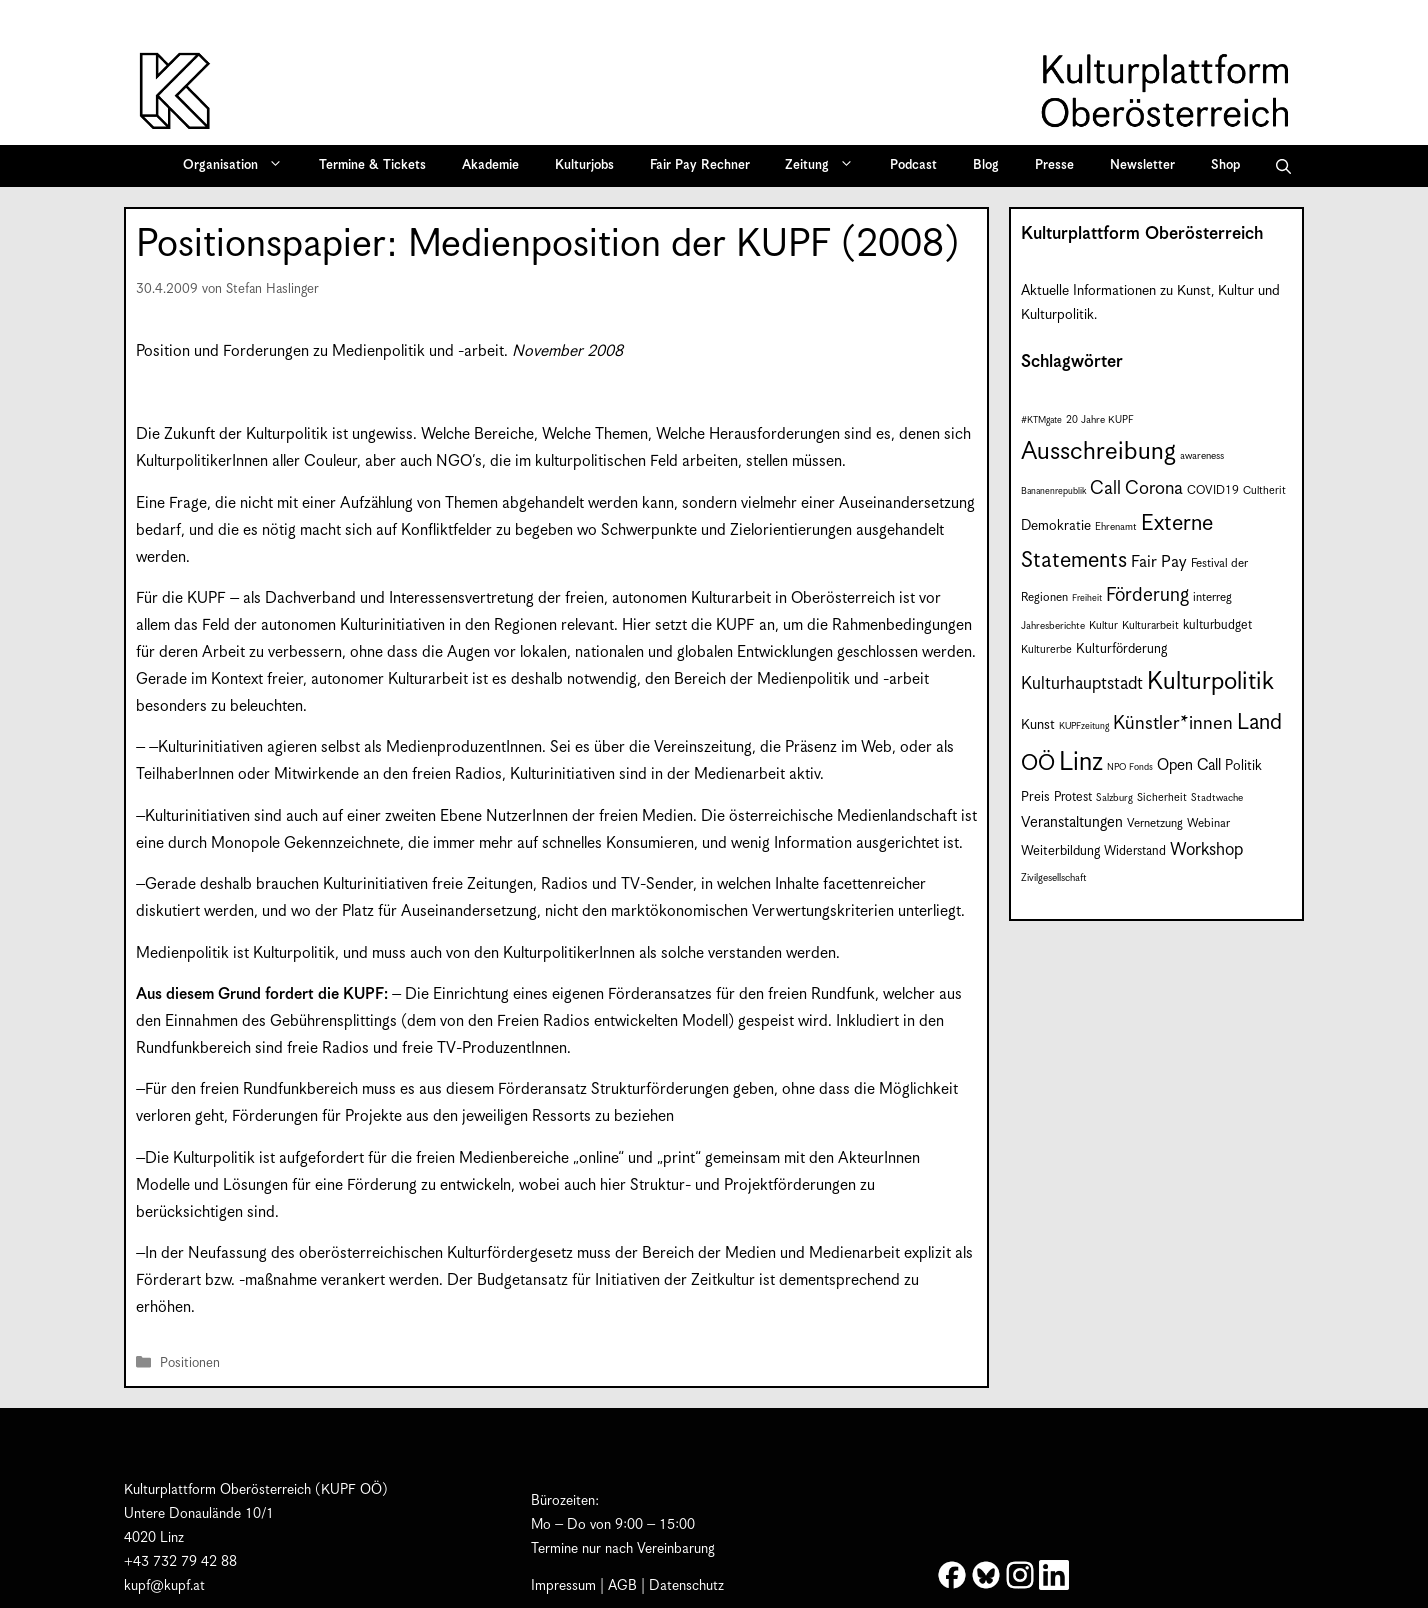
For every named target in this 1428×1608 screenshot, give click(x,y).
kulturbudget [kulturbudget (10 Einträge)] (1217, 625)
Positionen (190, 1363)
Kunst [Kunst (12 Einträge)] (1038, 725)
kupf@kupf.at (164, 1586)
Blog (986, 165)
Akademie (490, 165)
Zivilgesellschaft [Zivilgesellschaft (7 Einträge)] (1054, 878)
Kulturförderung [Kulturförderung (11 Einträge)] (1121, 649)
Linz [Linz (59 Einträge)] (1081, 762)
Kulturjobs (584, 165)
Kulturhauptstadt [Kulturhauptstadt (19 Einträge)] (1082, 684)
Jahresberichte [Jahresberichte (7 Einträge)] (1053, 626)
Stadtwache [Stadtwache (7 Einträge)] (1217, 798)
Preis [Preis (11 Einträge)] (1035, 797)
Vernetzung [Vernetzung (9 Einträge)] (1155, 823)
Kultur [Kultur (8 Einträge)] (1103, 625)
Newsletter (1142, 165)
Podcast (913, 165)
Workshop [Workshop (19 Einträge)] (1206, 850)
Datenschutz (686, 1586)
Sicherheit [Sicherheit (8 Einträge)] (1162, 797)
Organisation (239, 166)
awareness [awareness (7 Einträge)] (1202, 456)
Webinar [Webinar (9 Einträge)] (1208, 823)
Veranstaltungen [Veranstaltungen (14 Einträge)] (1072, 822)
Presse (1054, 165)
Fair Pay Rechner (700, 165)
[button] (1283, 166)
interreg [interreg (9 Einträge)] (1212, 597)
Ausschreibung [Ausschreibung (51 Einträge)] (1098, 452)
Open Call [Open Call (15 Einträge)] (1189, 765)
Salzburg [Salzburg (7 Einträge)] (1114, 798)
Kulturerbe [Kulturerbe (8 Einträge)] (1046, 649)
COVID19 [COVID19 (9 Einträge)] (1213, 490)
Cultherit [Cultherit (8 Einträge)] (1264, 490)
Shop (1225, 165)
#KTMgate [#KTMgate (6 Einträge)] (1041, 420)
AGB (622, 1586)
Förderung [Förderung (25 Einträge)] (1147, 595)
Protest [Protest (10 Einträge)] (1073, 797)
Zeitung (826, 166)
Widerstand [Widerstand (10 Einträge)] (1135, 851)
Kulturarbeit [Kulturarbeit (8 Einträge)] (1150, 625)
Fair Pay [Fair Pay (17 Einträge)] (1159, 562)
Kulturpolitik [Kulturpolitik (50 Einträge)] (1210, 682)
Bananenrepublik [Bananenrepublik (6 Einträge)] (1053, 491)
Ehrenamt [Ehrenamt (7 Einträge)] (1116, 527)
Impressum (563, 1586)
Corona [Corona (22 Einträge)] (1154, 488)
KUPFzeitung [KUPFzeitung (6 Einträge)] (1084, 726)
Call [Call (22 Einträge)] (1105, 488)
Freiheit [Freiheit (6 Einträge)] (1087, 598)
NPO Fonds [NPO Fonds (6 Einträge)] (1130, 767)
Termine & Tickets (372, 165)
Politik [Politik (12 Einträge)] (1243, 766)
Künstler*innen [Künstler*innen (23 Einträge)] (1173, 723)
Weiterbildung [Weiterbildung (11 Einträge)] (1060, 851)
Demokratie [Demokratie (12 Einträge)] (1056, 526)
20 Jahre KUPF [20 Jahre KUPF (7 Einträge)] (1100, 420)
